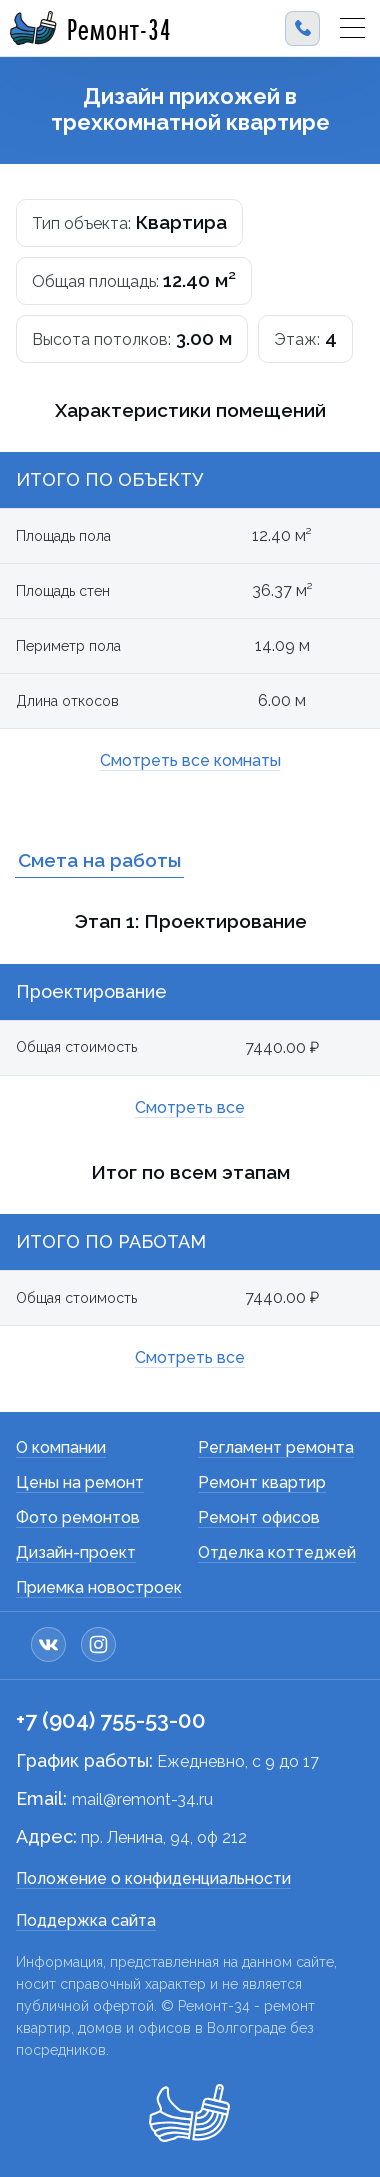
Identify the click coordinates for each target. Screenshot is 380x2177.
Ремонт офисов (259, 1517)
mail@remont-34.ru (142, 1799)
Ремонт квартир (262, 1482)
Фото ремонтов (78, 1517)
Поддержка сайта (86, 1920)
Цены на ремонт (80, 1482)
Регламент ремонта (276, 1447)
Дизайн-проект (76, 1552)
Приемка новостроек (99, 1587)
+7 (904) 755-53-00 (111, 1720)
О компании (61, 1447)
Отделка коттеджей (277, 1552)
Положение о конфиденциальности (153, 1878)
